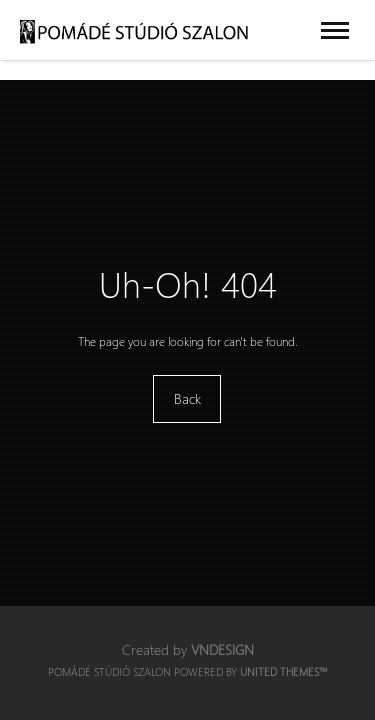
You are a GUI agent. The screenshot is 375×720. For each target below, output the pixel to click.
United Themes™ (284, 671)
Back (187, 398)
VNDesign (222, 649)
